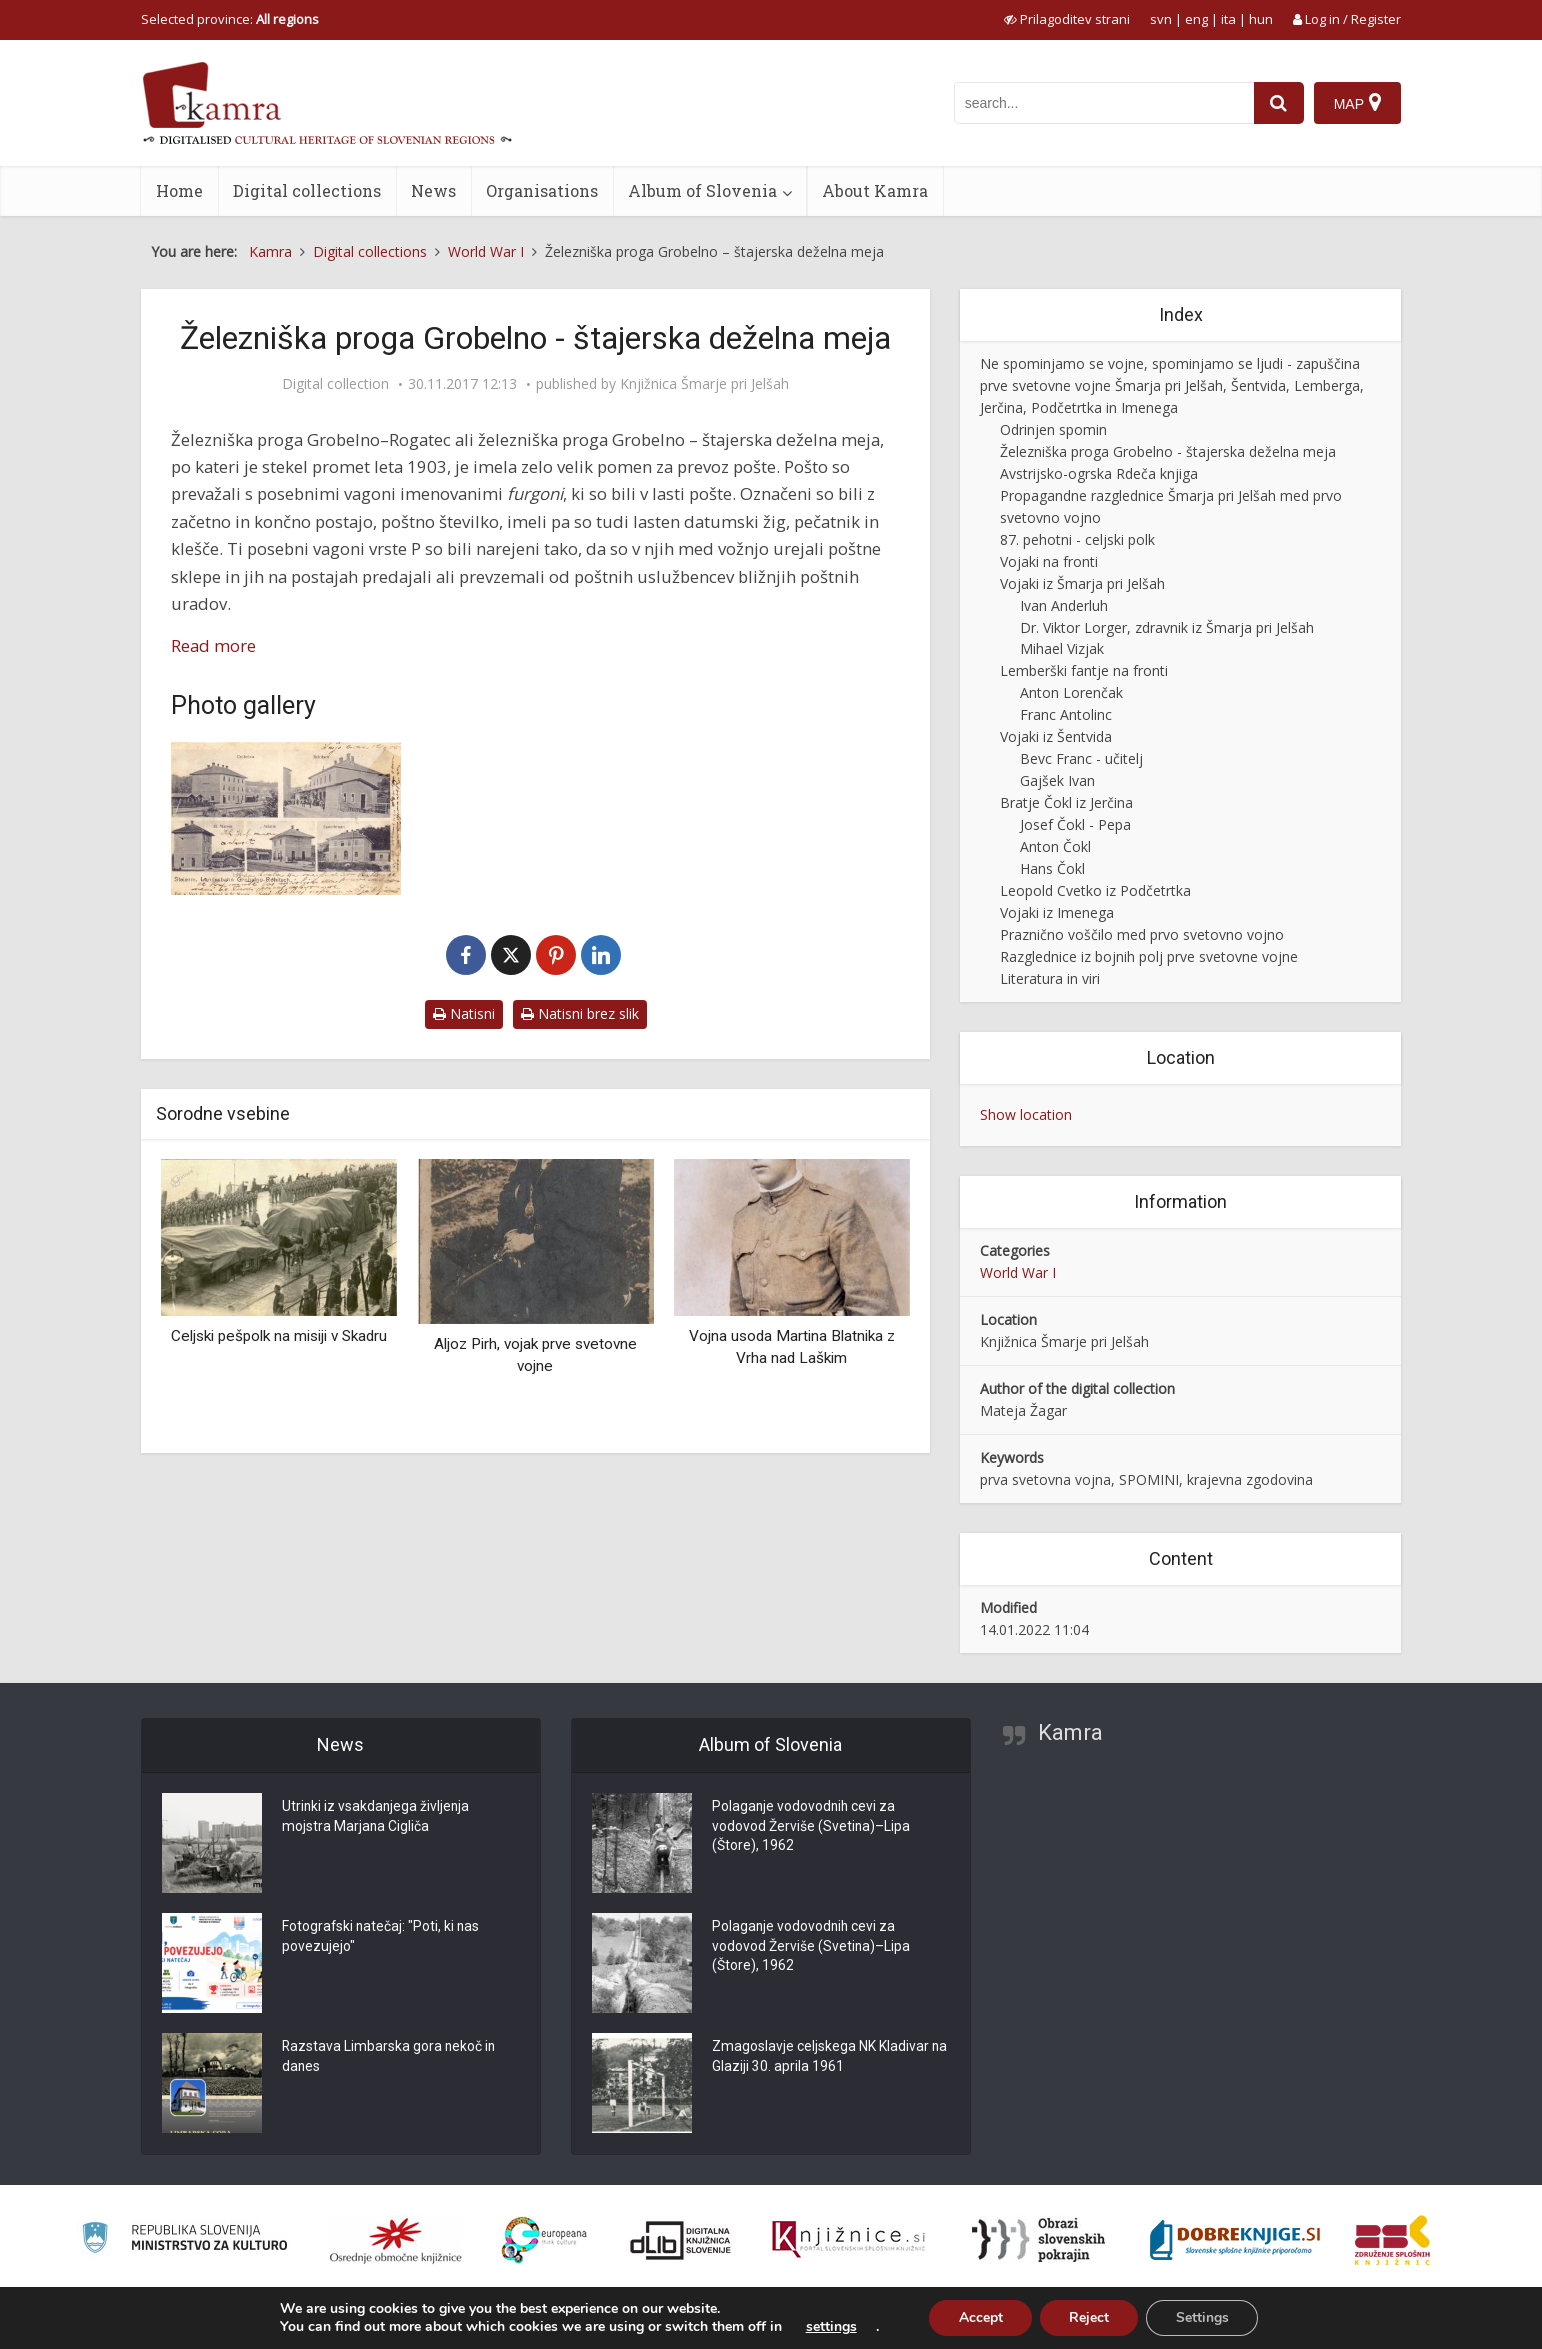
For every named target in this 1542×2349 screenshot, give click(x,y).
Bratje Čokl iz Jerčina (1066, 802)
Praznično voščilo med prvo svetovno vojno (1142, 934)
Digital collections (307, 190)
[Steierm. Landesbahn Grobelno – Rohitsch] (286, 818)
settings (828, 2327)
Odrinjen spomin (1053, 429)
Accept (979, 2317)
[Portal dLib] (681, 2240)
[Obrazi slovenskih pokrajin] (1038, 2240)
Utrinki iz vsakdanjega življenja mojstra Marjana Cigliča (377, 1818)
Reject (1089, 2317)
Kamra (1070, 1732)
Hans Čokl (1052, 868)
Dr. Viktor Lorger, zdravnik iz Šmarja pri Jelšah (1167, 627)
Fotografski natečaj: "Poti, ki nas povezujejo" (382, 1938)
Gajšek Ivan (1057, 780)
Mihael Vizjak (1062, 648)
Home (179, 190)
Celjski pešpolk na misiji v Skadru (279, 1336)
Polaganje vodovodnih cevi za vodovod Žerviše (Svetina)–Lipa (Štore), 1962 (811, 1828)
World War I (1018, 1272)
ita (1228, 19)
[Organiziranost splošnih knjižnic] (396, 2240)
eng (1196, 19)
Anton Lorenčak (1071, 692)
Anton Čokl (1055, 846)
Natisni (464, 1013)
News (433, 190)
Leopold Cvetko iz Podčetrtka (1095, 890)
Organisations (542, 190)
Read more (213, 645)
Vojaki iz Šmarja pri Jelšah (1082, 583)
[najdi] (1279, 103)
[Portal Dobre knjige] (1235, 2240)
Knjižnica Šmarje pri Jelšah (704, 384)
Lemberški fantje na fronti (1084, 670)
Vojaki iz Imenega (1057, 912)
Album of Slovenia (702, 190)
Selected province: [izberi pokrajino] (230, 19)
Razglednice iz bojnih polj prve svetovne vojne (1149, 956)
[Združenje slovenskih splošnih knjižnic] (848, 2240)
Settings (1203, 2317)
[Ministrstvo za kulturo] (184, 2240)
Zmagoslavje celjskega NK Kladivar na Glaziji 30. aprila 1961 (820, 2058)
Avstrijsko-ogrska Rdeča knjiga (1099, 473)
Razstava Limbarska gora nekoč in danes (390, 2058)
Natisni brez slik (580, 1013)
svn (1161, 19)
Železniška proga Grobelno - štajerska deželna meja (1168, 451)
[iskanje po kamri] (1104, 103)
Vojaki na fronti (1049, 561)
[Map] (1357, 103)
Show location (1026, 1114)
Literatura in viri (1050, 978)
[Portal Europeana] (544, 2240)
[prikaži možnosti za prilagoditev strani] (1067, 19)
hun (1261, 19)
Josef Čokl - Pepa (1075, 824)
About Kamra (875, 190)
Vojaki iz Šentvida (1056, 736)
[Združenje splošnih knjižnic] (1392, 2240)
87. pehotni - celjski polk (1077, 539)
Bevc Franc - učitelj (1081, 758)
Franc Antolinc (1066, 714)
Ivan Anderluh (1064, 605)
